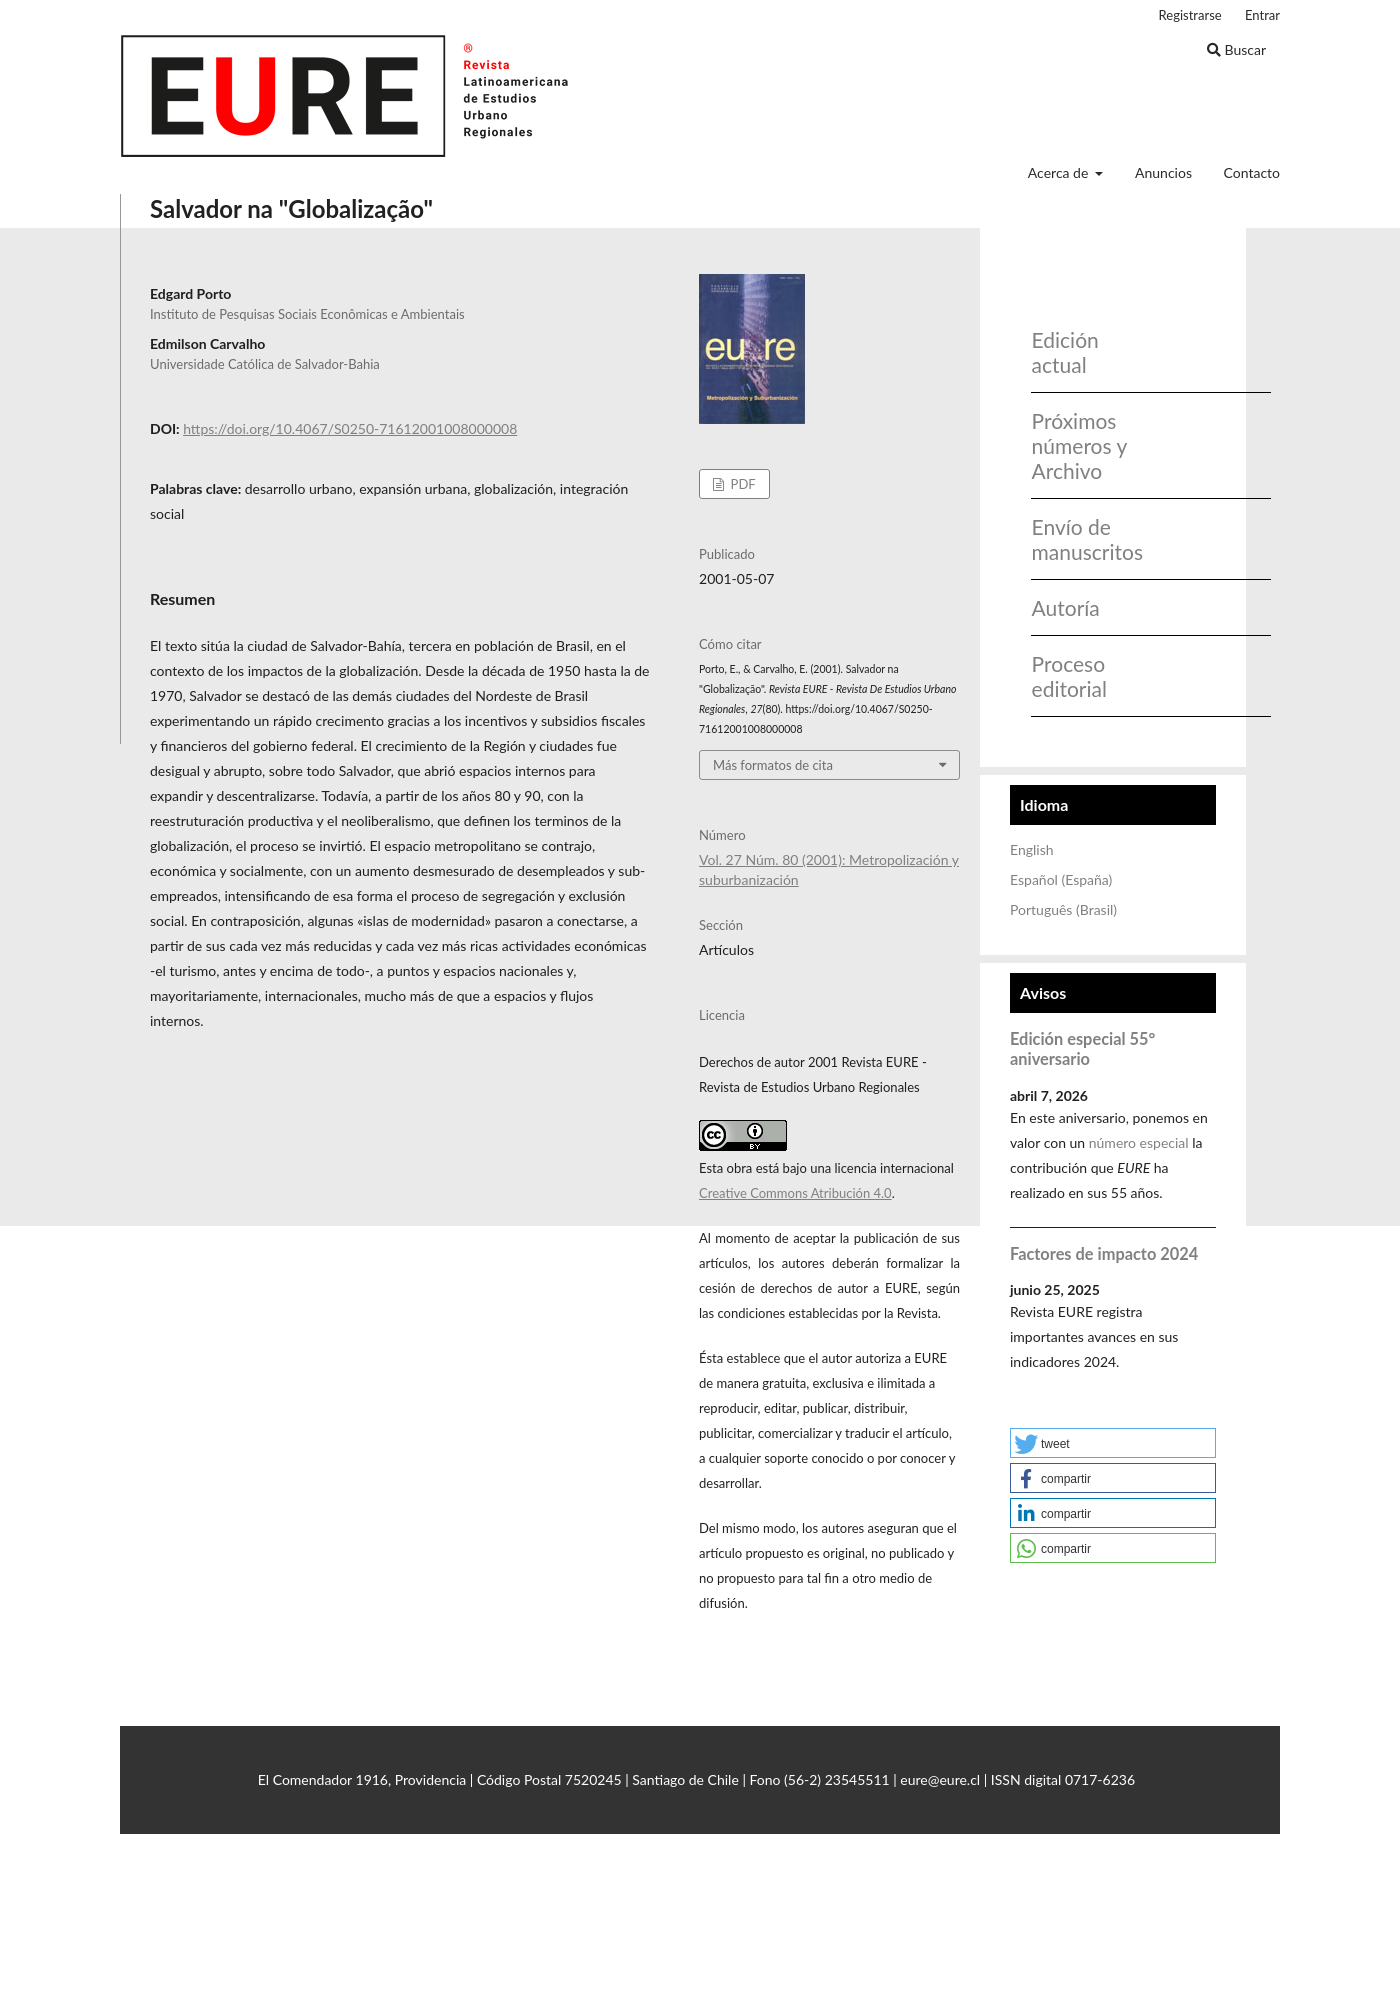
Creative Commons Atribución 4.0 (795, 1193)
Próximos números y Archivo (1079, 445)
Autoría (1066, 607)
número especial (1139, 1142)
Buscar (1236, 49)
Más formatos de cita (773, 765)
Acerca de (1060, 172)
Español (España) (1061, 879)
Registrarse (1190, 15)
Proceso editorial (1069, 676)
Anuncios (1163, 172)
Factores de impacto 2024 (1104, 1253)
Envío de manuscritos (1081, 539)
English (1032, 849)
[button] (1113, 1443)
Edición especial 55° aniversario (1082, 1048)
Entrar (1262, 15)
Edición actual (1065, 352)
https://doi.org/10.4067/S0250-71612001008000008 (350, 428)
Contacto (1252, 172)
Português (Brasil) (1063, 909)
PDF (741, 484)
